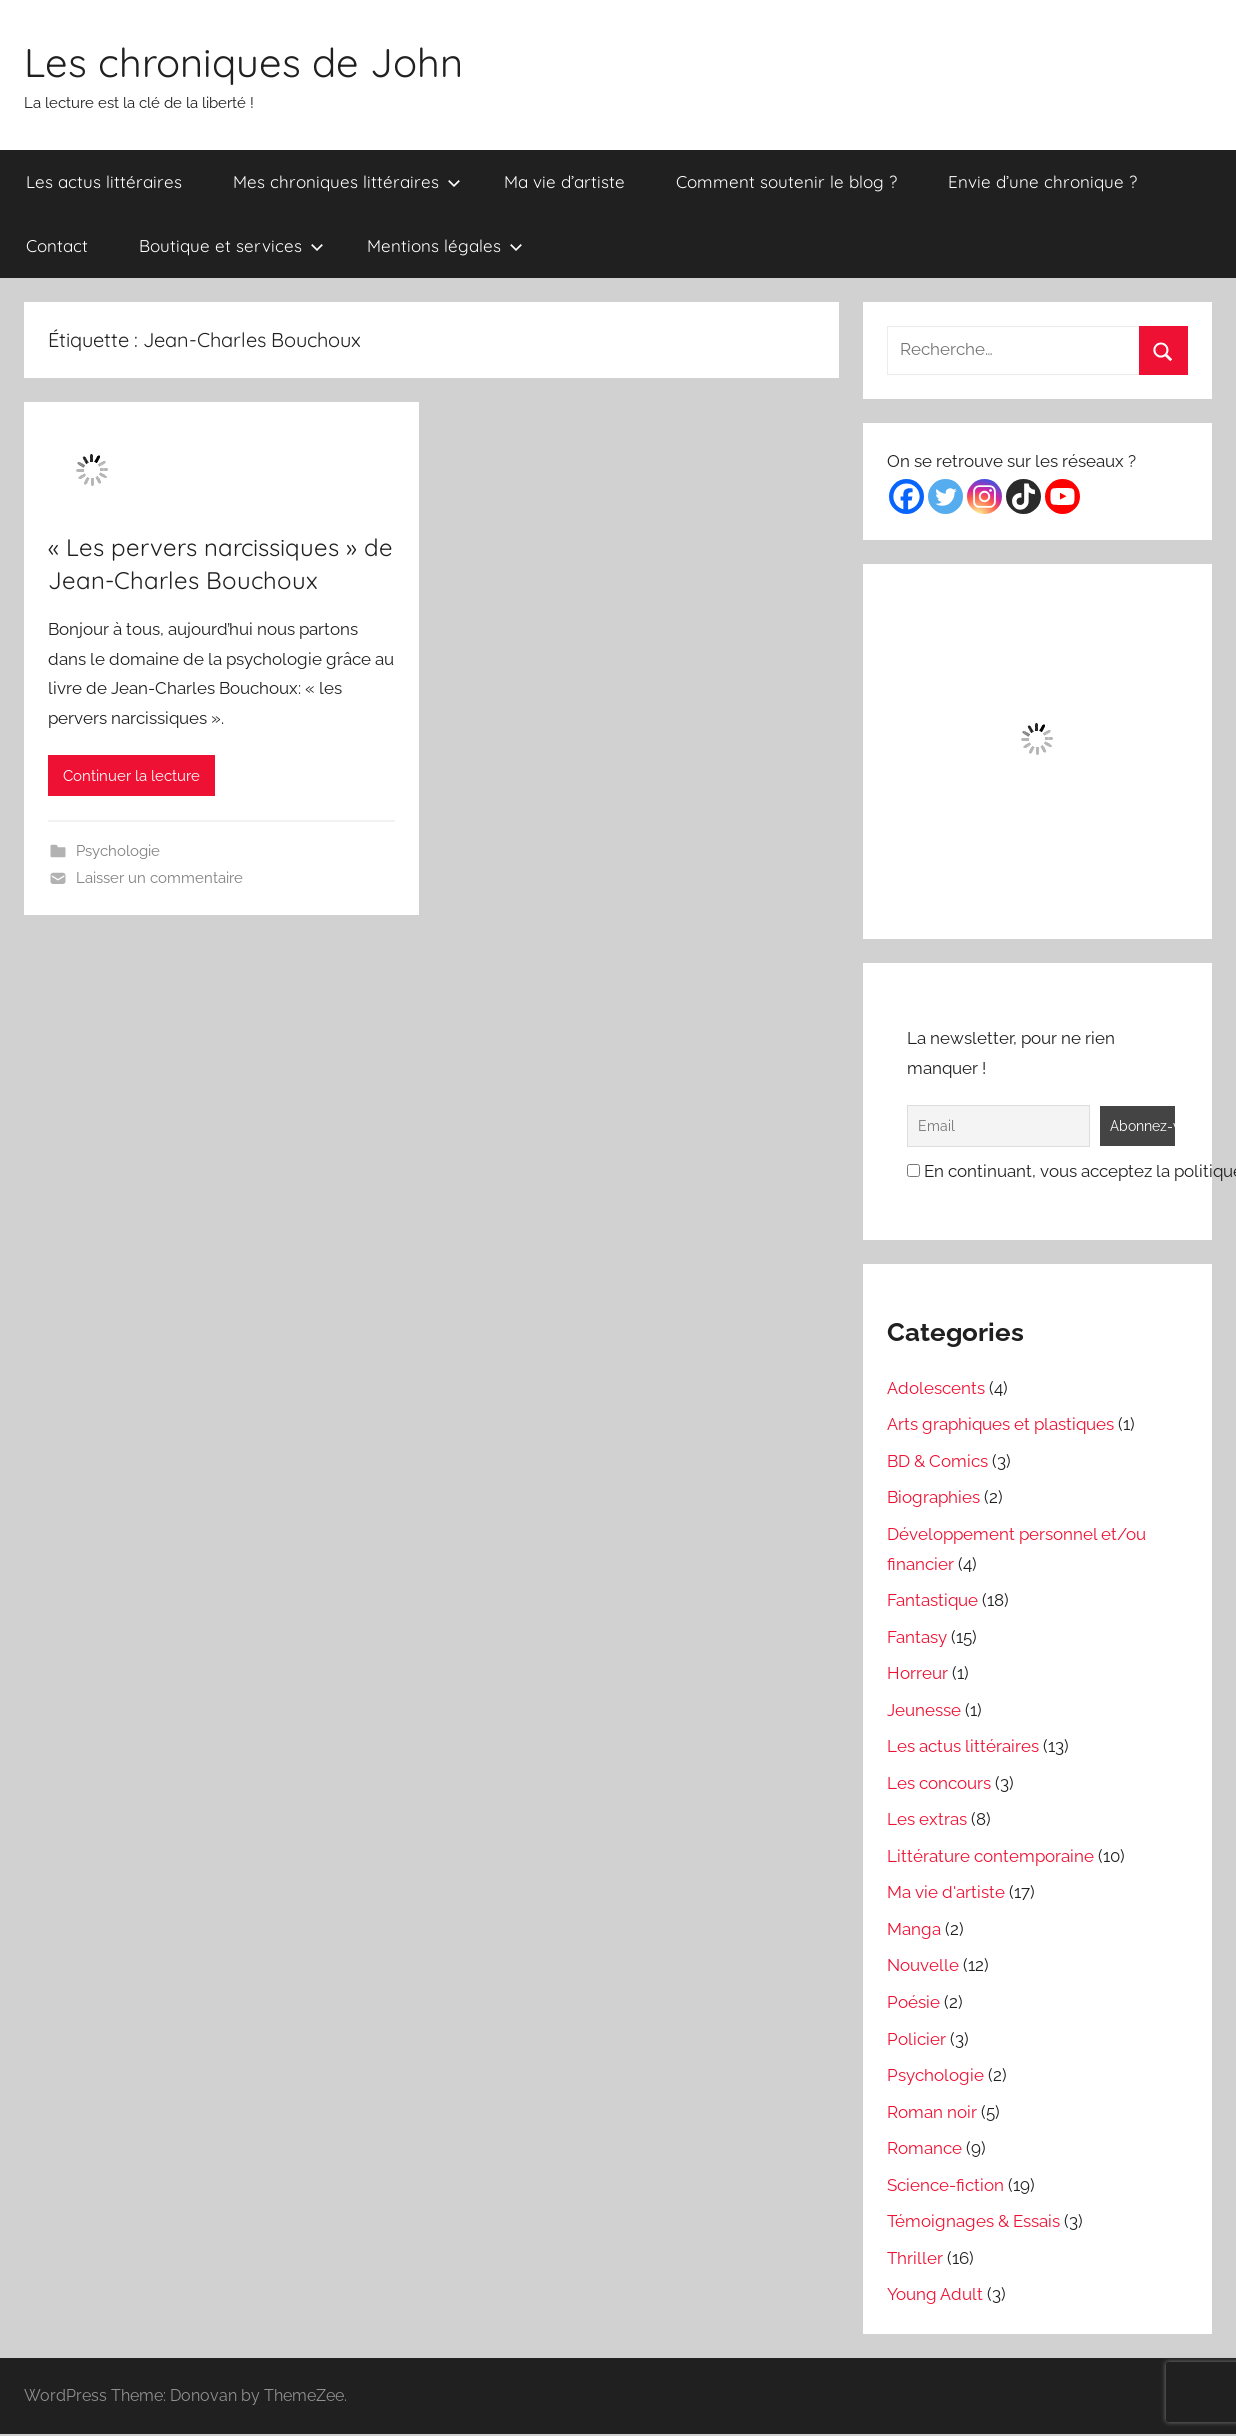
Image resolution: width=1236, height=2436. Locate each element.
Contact (57, 245)
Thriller (915, 2258)
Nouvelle (923, 1965)
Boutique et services (231, 245)
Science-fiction (945, 2185)
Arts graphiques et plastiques (1000, 1424)
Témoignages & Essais (973, 2221)
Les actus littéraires (104, 181)
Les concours (939, 1783)
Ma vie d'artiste (946, 1892)
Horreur (917, 1673)
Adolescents (936, 1388)
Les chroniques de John (243, 62)
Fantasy (917, 1637)
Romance (924, 2148)
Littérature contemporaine (990, 1856)
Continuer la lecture (131, 776)
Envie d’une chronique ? (1042, 181)
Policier (916, 2039)
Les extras (927, 1819)
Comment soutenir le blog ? (786, 181)
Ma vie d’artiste (564, 181)
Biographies (933, 1497)
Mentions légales (445, 245)
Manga (914, 1929)
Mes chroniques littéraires (347, 181)
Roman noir (932, 2112)
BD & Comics (937, 1461)
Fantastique (932, 1600)
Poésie (913, 2002)
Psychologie (118, 851)
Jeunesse (924, 1710)
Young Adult (935, 2294)
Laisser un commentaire (159, 878)
